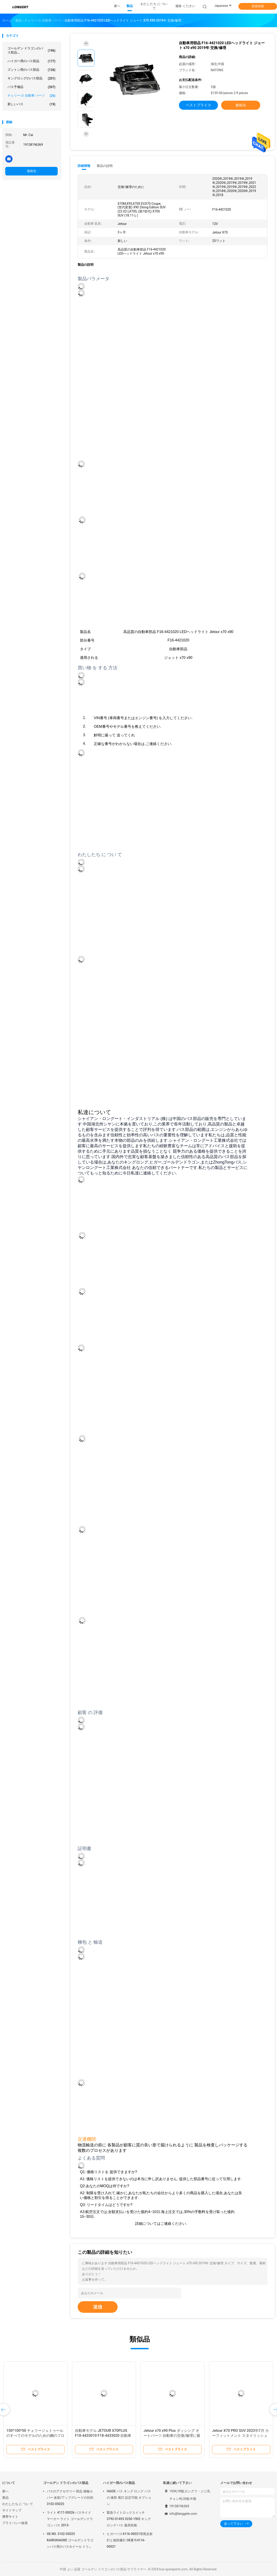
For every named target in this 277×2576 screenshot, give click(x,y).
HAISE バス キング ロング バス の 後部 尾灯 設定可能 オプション (129, 2497)
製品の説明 (105, 166)
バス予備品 (31, 87)
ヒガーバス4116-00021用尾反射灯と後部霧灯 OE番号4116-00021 (130, 2540)
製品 (5, 2497)
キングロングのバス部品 (31, 78)
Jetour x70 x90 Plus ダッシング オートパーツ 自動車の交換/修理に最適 (171, 2435)
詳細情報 (84, 166)
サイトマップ (11, 2510)
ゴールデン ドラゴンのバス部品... (31, 50)
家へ (5, 2491)
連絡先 (31, 171)
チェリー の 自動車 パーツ (31, 95)
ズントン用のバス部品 (31, 70)
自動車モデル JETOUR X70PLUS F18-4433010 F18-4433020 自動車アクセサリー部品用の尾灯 (103, 2435)
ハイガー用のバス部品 (31, 61)
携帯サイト (10, 2516)
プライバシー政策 (15, 2523)
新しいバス (31, 104)
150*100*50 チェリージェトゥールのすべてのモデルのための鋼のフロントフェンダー (35, 2435)
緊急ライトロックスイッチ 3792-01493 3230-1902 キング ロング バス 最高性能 (129, 2519)
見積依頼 (257, 6)
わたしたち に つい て (17, 2504)
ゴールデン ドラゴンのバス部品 (65, 2483)
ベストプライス (198, 105)
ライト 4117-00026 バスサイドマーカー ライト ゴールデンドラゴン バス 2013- (70, 2519)
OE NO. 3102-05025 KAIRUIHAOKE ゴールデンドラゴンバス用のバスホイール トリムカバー (70, 2541)
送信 (97, 2307)
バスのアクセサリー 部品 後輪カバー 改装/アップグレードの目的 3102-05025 (70, 2497)
